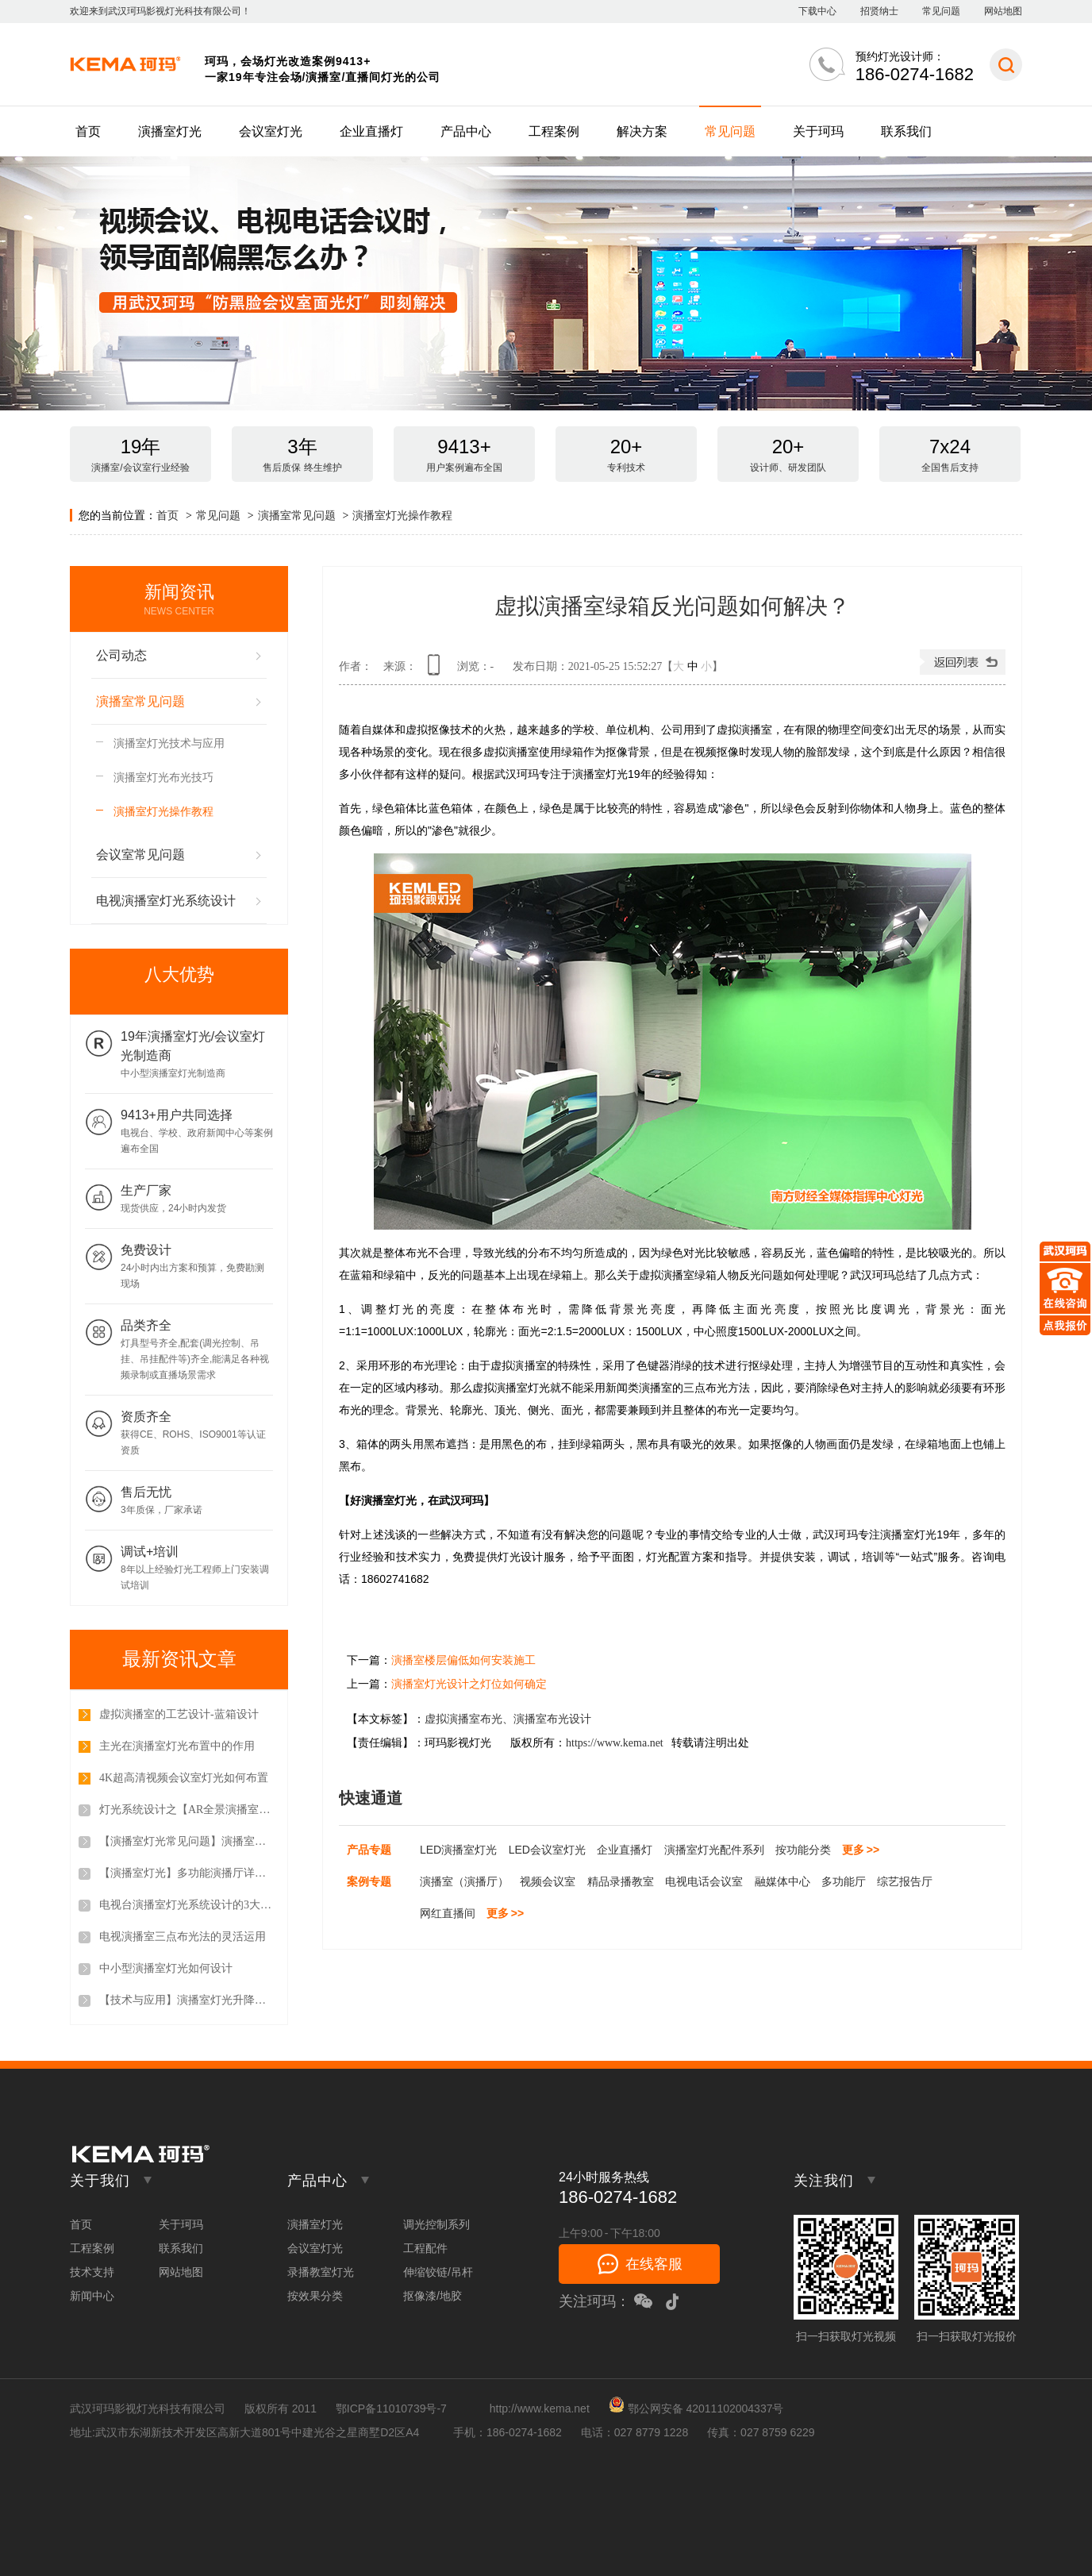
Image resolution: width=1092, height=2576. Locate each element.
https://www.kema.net (614, 1743)
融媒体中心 (782, 1881)
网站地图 (1003, 11)
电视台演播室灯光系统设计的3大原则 (186, 1905)
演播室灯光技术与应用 (169, 743)
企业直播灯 (371, 131)
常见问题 (941, 11)
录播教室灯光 (320, 2272)
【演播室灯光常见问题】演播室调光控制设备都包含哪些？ (186, 1841)
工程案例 (554, 131)
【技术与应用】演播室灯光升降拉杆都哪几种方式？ (186, 2000)
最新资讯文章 (179, 1659)
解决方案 (642, 131)
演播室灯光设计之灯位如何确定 (469, 1683)
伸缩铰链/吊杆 (438, 2272)
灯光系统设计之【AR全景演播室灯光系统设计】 (186, 1810)
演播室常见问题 (297, 515)
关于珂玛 (818, 131)
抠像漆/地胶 (432, 2295)
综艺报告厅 (904, 1881)
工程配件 (425, 2248)
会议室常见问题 (140, 854)
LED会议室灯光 (547, 1849)
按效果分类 (315, 2295)
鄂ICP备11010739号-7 (391, 2408)
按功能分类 (803, 1849)
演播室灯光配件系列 (714, 1849)
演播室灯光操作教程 (402, 515)
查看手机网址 (436, 670)
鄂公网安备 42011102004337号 (696, 2408)
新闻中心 (92, 2295)
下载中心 (817, 11)
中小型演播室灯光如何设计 (166, 1968)
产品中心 (465, 131)
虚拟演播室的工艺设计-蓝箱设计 (179, 1714)
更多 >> (860, 1849)
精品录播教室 (620, 1881)
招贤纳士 (879, 11)
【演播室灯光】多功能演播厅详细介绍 (186, 1873)
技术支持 (92, 2272)
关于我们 (100, 2181)
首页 (88, 131)
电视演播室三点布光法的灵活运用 (182, 1937)
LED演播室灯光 (458, 1849)
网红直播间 (447, 1913)
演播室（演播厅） (464, 1881)
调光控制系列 (436, 2224)
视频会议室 (547, 1881)
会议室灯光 (270, 131)
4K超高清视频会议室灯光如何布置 (183, 1778)
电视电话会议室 (704, 1881)
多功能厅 (843, 1881)
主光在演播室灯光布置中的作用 (177, 1746)
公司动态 (121, 655)
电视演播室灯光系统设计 (166, 900)
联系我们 (906, 131)
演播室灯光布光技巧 (163, 777)
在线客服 (653, 2264)
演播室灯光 (170, 131)
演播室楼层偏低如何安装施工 (463, 1660)
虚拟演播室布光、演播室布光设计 (508, 1719)
